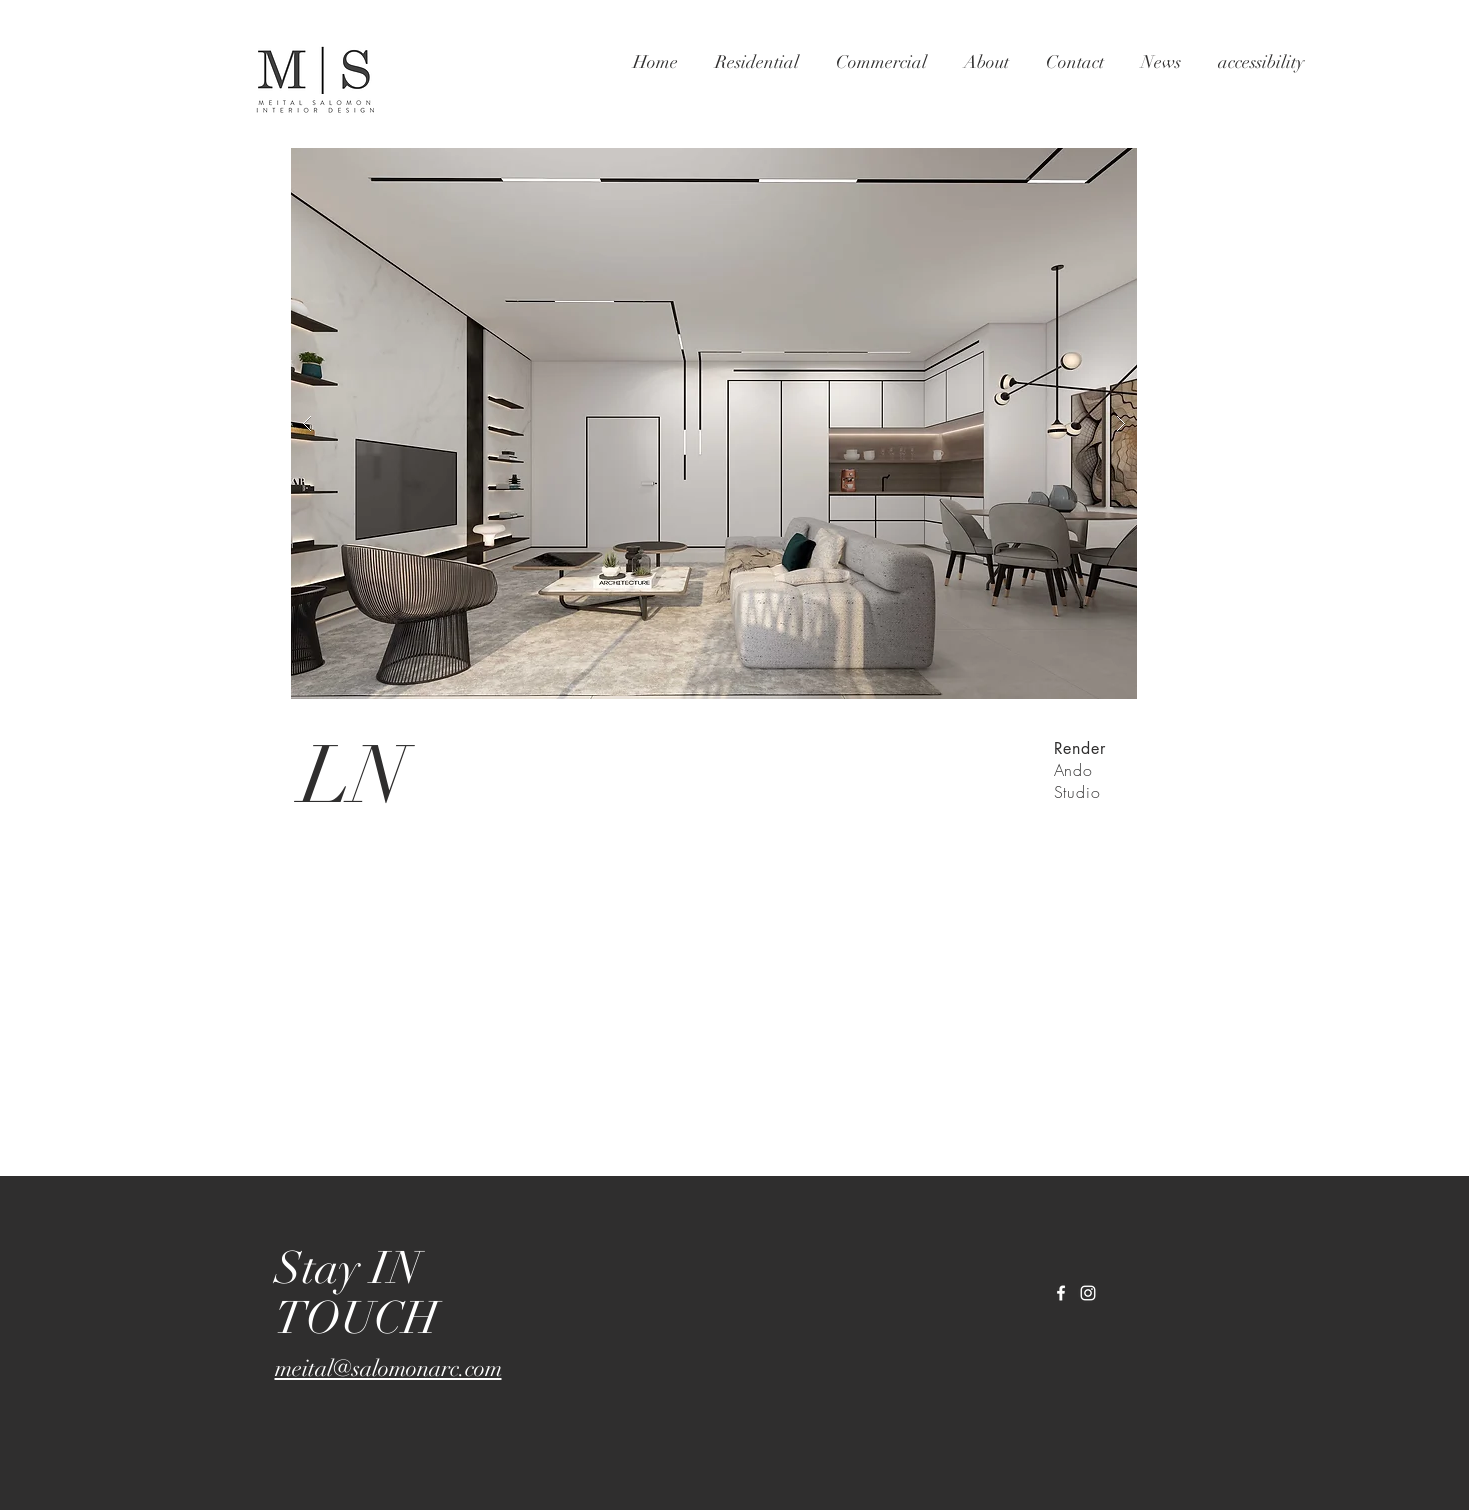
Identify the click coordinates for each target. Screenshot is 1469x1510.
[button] (714, 423)
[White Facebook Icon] (1061, 1293)
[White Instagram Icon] (1088, 1293)
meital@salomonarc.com (388, 1368)
